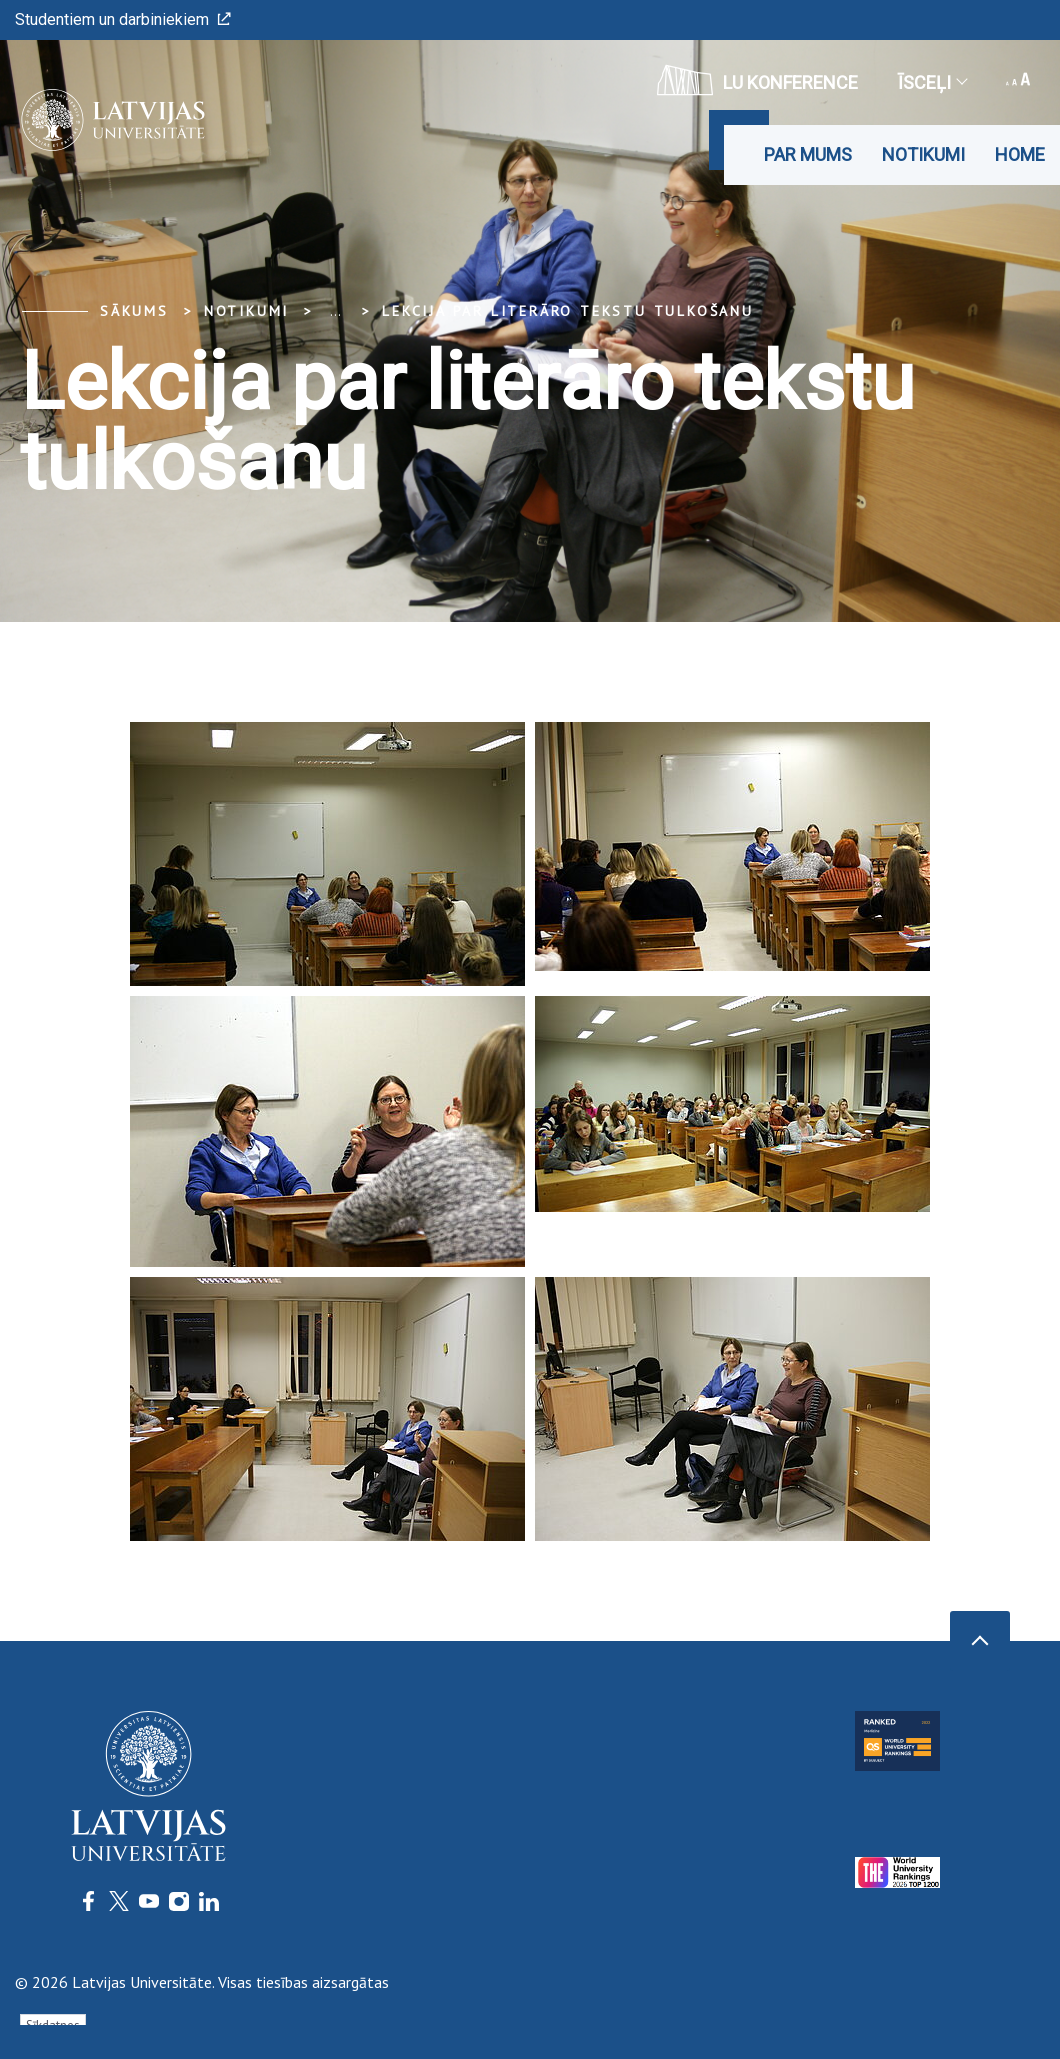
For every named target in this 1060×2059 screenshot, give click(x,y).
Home (1020, 154)
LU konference (757, 80)
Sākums (134, 311)
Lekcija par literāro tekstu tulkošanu (568, 311)
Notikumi (923, 154)
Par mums (808, 154)
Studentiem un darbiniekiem (123, 19)
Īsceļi (932, 82)
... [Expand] (335, 311)
